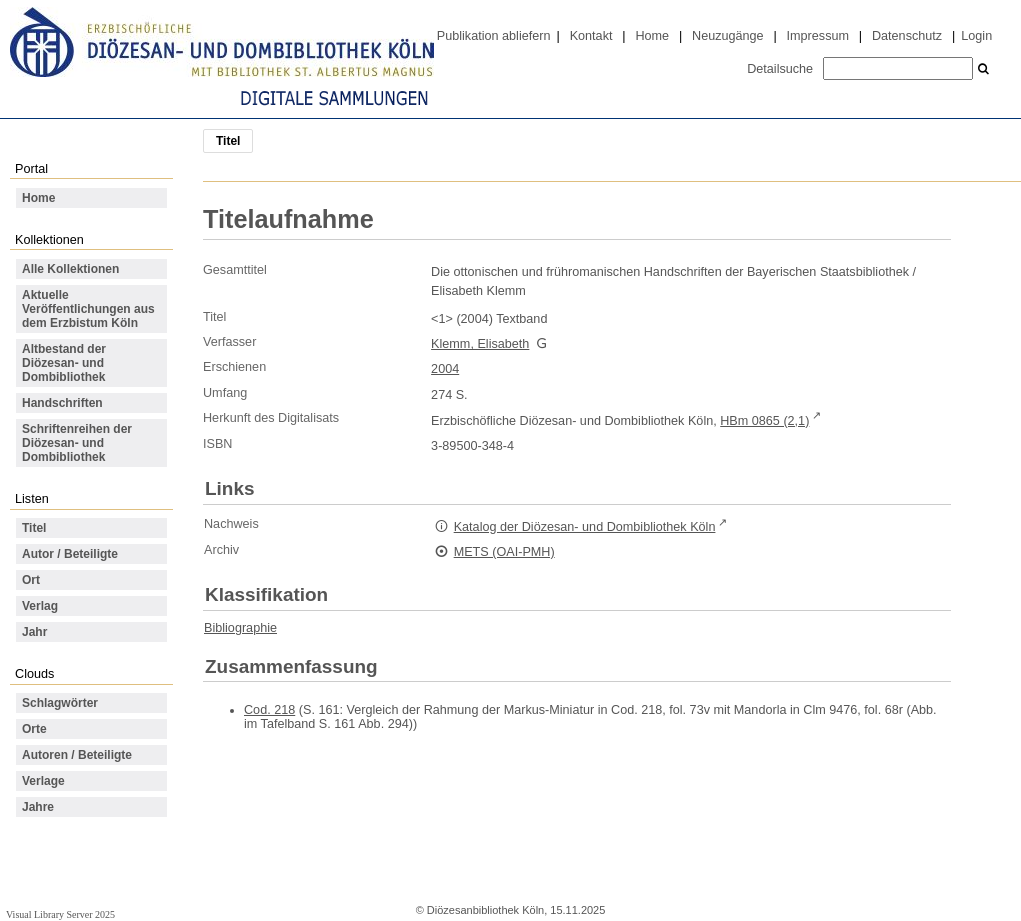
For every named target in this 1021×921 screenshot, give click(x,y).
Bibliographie (240, 628)
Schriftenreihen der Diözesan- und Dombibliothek (77, 443)
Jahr (34, 632)
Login (976, 36)
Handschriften (62, 403)
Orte (34, 729)
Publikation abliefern (494, 36)
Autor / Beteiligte (70, 554)
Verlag (40, 606)
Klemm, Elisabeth (480, 344)
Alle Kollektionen (70, 269)
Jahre (38, 807)
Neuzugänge (728, 36)
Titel (34, 528)
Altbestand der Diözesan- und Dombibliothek (64, 363)
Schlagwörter (60, 703)
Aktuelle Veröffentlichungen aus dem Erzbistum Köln (88, 309)
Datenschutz (907, 36)
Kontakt (591, 36)
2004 (445, 369)
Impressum (818, 36)
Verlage (43, 781)
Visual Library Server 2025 (60, 914)
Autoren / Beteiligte (77, 755)
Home (652, 36)
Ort (31, 580)
